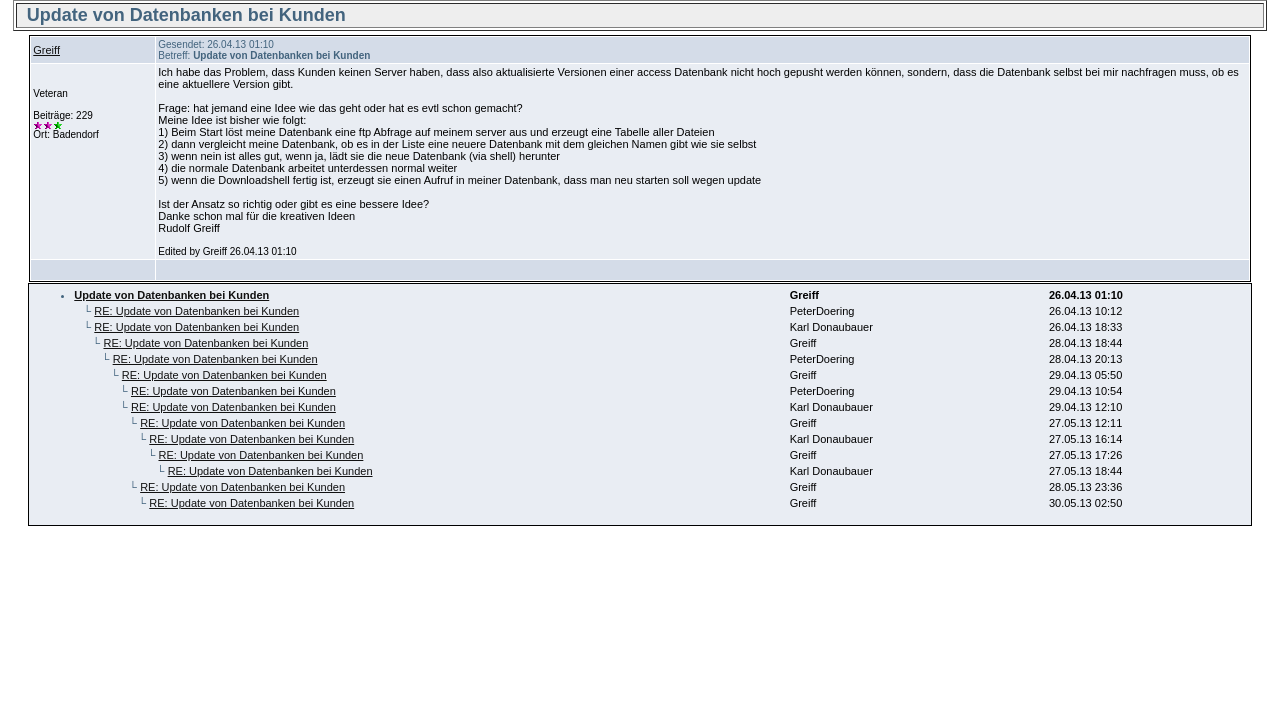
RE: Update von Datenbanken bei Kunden (196, 311)
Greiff (46, 50)
